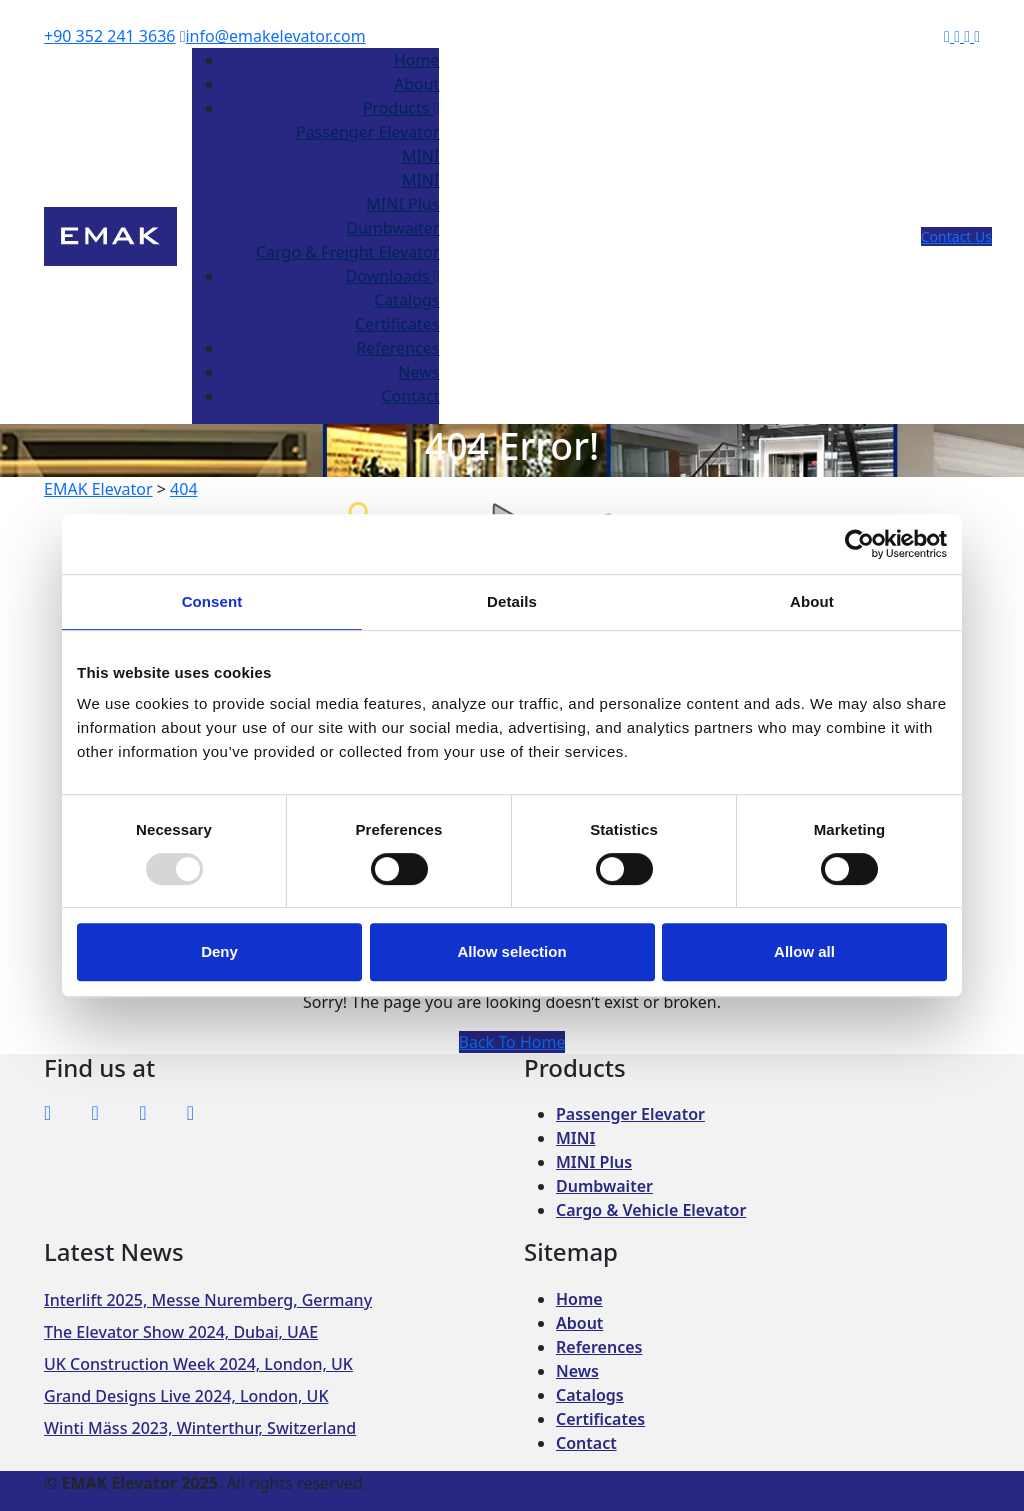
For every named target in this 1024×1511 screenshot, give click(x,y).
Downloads (393, 276)
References (397, 348)
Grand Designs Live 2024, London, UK (186, 1396)
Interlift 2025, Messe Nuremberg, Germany (208, 1300)
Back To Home (512, 1042)
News (418, 372)
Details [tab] (512, 601)
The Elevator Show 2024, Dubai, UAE (181, 1332)
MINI (421, 156)
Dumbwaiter (392, 228)
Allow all (804, 951)
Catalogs (406, 300)
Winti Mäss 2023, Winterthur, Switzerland (200, 1428)
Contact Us (956, 236)
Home (417, 60)
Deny (219, 951)
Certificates (397, 324)
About (416, 84)
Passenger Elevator (367, 132)
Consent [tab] (212, 601)
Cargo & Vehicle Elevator (651, 1210)
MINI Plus (402, 204)
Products (401, 108)
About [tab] (812, 601)
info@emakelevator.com (273, 36)
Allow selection (511, 951)
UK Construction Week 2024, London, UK (198, 1364)
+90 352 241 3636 (109, 36)
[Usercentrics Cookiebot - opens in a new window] (859, 544)
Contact (411, 396)
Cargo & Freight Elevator (347, 252)
